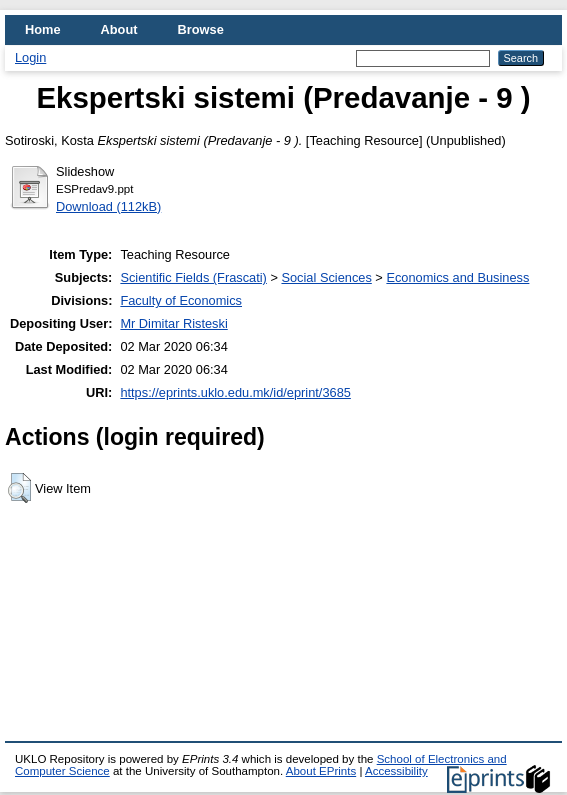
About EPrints (321, 771)
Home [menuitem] (43, 29)
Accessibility (396, 771)
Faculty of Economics (181, 300)
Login (30, 57)
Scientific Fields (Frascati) (193, 277)
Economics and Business (457, 277)
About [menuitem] (119, 29)
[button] (19, 488)
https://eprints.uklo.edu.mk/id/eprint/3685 (235, 392)
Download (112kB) (108, 206)
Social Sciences (326, 277)
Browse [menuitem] (201, 29)
